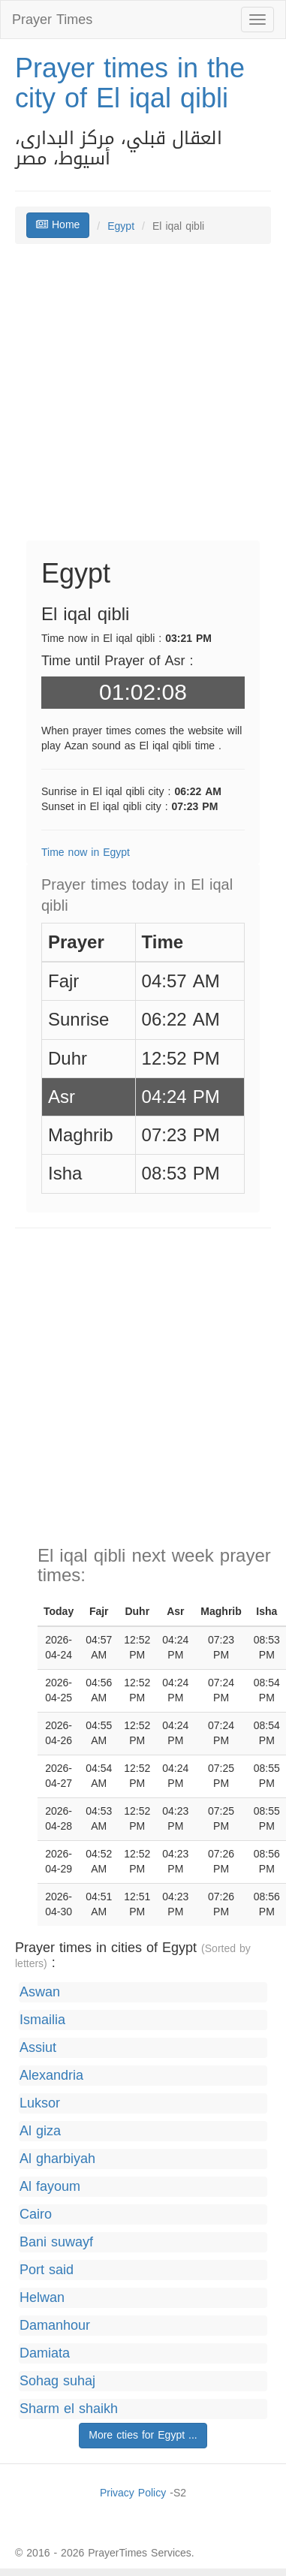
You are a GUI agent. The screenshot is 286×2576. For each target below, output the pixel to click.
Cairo (36, 2214)
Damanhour (55, 2325)
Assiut (38, 2048)
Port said (47, 2270)
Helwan (42, 2298)
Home (58, 225)
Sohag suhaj (57, 2381)
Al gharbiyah (57, 2159)
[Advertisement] (140, 400)
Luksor (40, 2103)
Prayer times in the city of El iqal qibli (130, 83)
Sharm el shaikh (69, 2409)
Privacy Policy (133, 2493)
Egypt (120, 226)
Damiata (45, 2353)
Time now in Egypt (85, 852)
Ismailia (42, 2020)
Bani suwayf (56, 2242)
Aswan (40, 1992)
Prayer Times (52, 19)
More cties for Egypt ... (143, 2435)
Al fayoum (50, 2187)
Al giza (40, 2131)
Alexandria (51, 2075)
